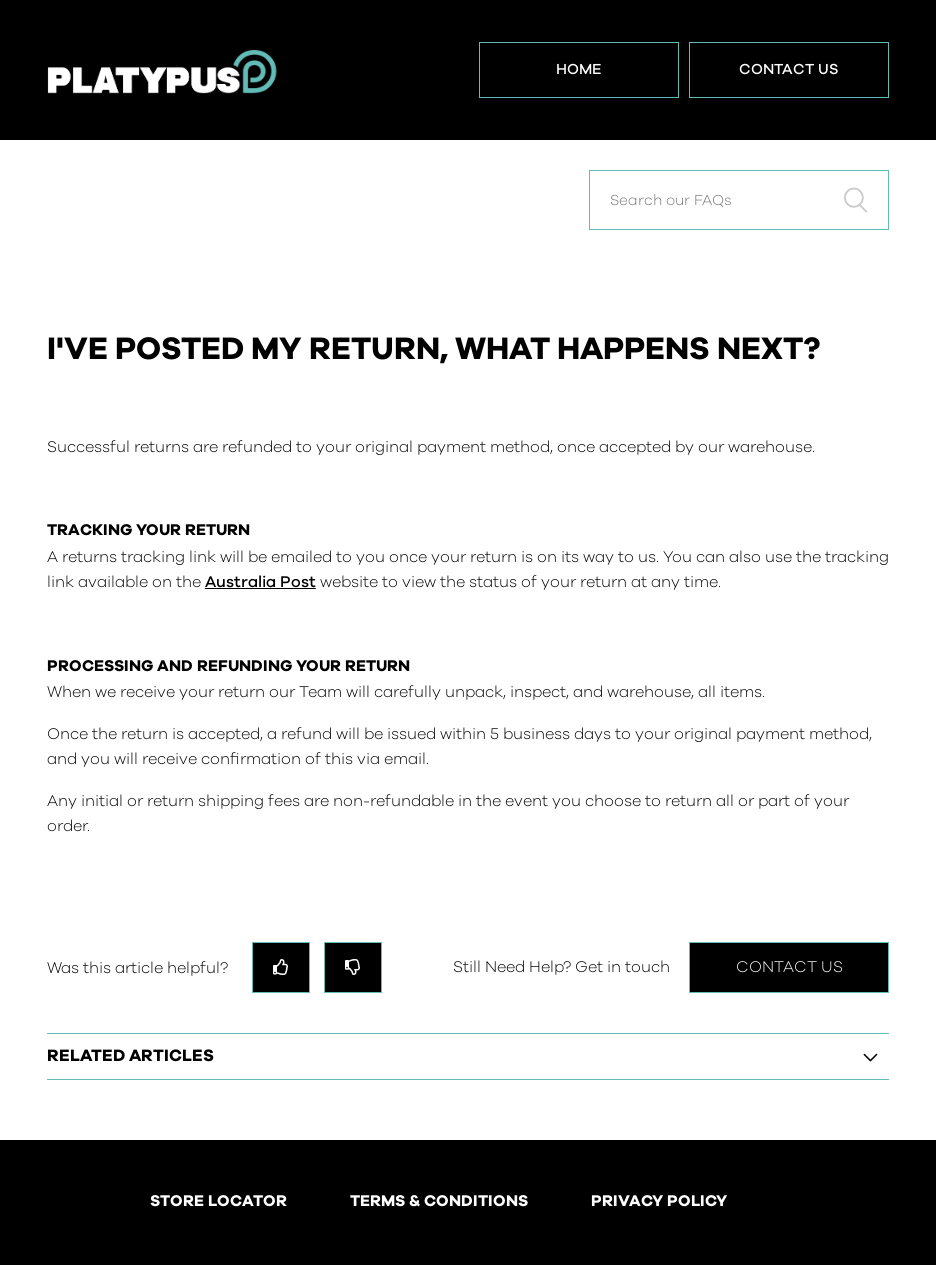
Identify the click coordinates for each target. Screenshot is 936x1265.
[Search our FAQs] (739, 200)
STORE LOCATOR (218, 1202)
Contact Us (789, 69)
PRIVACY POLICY (659, 1202)
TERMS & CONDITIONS (439, 1202)
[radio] (281, 967)
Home (579, 69)
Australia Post (260, 582)
